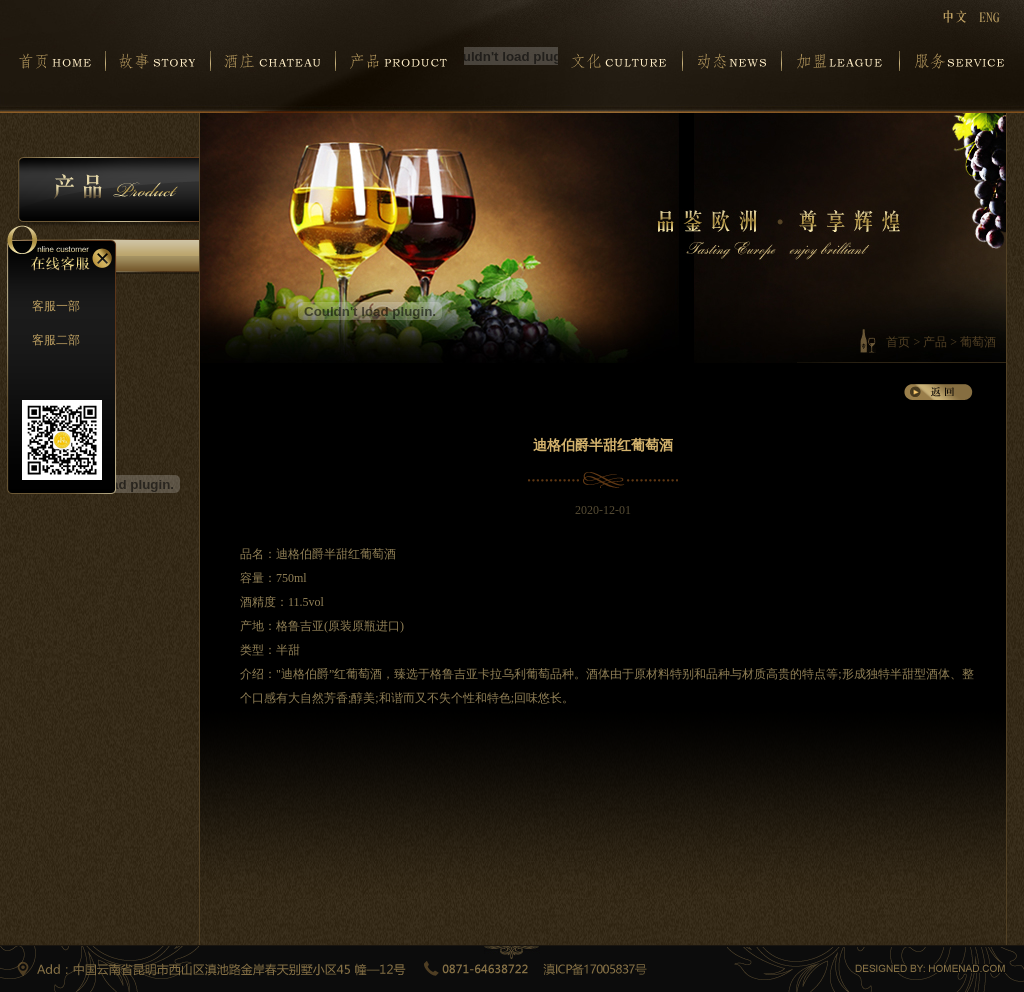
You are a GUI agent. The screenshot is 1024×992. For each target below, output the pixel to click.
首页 (898, 342)
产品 (935, 342)
